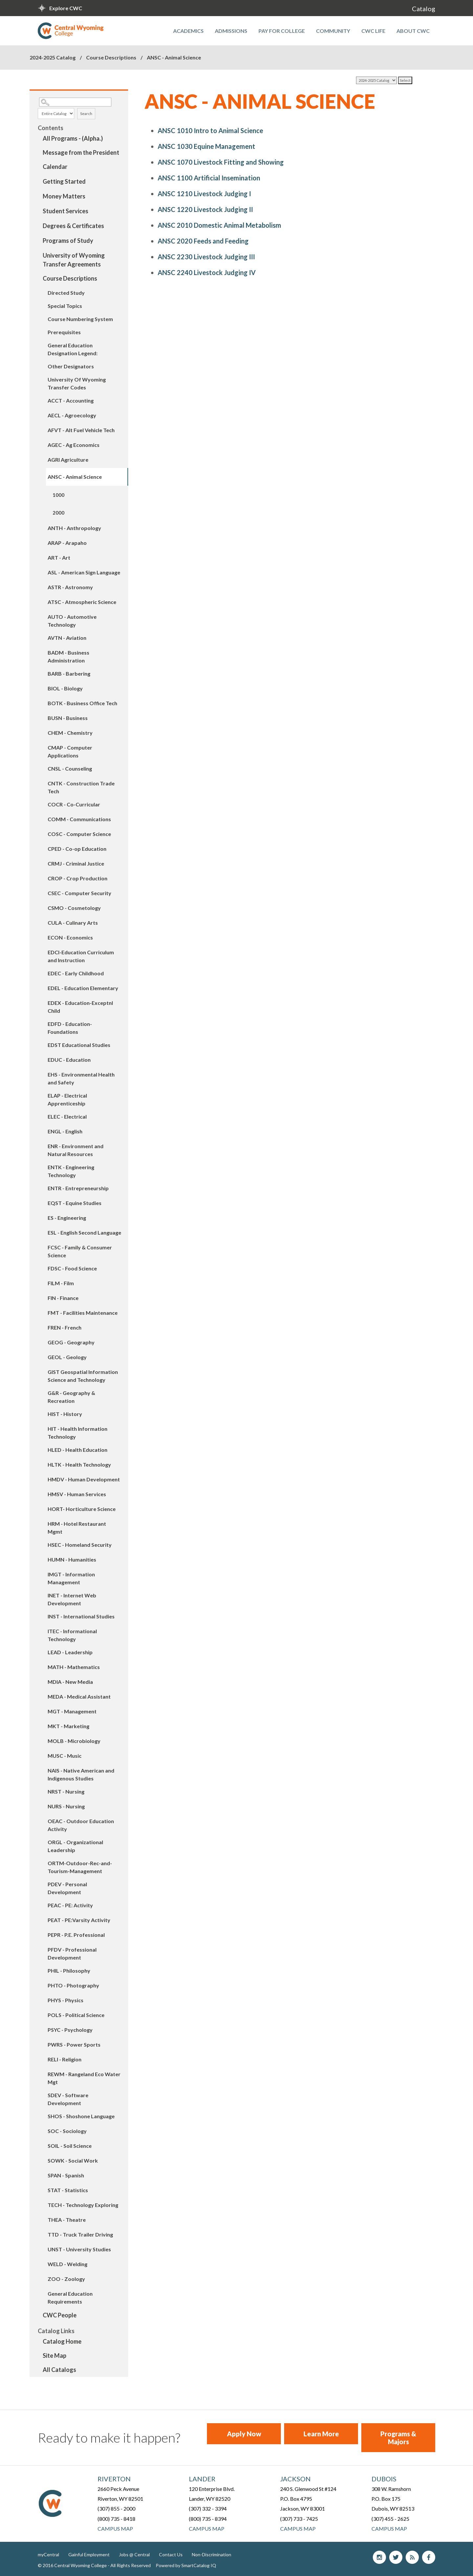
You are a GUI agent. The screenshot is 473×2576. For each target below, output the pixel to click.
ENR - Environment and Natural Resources (75, 1150)
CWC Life (373, 31)
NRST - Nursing (66, 1791)
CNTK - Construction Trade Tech (81, 787)
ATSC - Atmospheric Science (82, 602)
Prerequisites (64, 332)
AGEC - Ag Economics (74, 445)
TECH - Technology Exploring (83, 2205)
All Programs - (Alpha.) (73, 138)
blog (412, 2557)
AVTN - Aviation (67, 638)
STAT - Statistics (68, 2190)
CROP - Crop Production (77, 878)
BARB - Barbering (69, 673)
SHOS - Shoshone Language (81, 2116)
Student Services (65, 211)
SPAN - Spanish (66, 2175)
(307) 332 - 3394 (208, 2508)
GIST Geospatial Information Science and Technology (83, 1376)
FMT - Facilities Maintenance (83, 1313)
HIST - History (65, 1414)
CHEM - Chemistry (70, 733)
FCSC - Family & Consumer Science (80, 1251)
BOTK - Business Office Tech (82, 703)
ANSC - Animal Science (75, 477)
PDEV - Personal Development (67, 1888)
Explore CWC (65, 8)
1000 (58, 495)
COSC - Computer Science (79, 834)
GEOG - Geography (71, 1342)
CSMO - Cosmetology (74, 908)
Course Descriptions (111, 57)
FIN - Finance (63, 1298)
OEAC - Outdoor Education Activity (81, 1825)
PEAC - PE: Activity (70, 1905)
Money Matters (64, 196)
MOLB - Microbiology (74, 1741)
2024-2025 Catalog (53, 57)
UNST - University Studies (79, 2249)
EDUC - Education (69, 1059)
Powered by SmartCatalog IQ (186, 2565)
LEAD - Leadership (70, 1652)
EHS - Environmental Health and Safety (81, 1078)
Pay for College (282, 31)
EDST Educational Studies (79, 1045)
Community (333, 31)
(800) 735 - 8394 (208, 2519)
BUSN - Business (68, 718)
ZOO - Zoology (66, 2279)
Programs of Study (68, 240)
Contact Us (171, 2554)
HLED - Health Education (77, 1450)
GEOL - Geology (67, 1357)
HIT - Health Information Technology (77, 1433)
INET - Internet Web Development (72, 1599)
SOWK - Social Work (73, 2160)
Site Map (54, 2355)
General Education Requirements (70, 2297)
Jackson (295, 2479)
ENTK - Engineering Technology (71, 1171)
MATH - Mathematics (74, 1667)
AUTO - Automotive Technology (72, 621)
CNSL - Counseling (70, 768)
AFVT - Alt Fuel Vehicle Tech (81, 430)
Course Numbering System (80, 319)
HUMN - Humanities (72, 1559)
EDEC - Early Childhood (76, 973)
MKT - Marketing (68, 1726)
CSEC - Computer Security (79, 893)
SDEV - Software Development (68, 2099)
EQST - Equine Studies (74, 1203)
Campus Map (115, 2528)
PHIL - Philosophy (69, 1970)
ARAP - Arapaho (67, 543)
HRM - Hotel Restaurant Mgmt (77, 1527)
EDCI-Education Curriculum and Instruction (81, 956)
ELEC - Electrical (67, 1116)
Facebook (428, 2557)
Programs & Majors (398, 2438)
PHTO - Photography (73, 1985)
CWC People (60, 2315)
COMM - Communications (79, 819)
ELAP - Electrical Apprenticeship (67, 1099)
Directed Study (66, 293)
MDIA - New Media (70, 1682)
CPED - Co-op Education (77, 849)
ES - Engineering (67, 1218)
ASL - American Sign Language (84, 572)
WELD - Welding (67, 2264)
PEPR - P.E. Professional (76, 1935)
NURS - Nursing (66, 1806)
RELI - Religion (64, 2059)
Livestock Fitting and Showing (221, 162)
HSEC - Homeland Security (80, 1545)
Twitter (395, 2557)
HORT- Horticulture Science (82, 1509)
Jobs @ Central (134, 2554)
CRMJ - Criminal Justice (76, 863)
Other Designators (71, 366)
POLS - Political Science (76, 2015)
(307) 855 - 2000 (116, 2508)
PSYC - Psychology (70, 2030)
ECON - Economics (70, 937)
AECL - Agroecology (72, 415)
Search (86, 113)
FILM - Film (61, 1283)
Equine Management (206, 146)
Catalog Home (62, 2341)
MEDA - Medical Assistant (79, 1696)
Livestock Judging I (204, 193)
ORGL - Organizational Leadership (75, 1846)
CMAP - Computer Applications (70, 751)
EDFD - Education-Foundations (70, 1028)
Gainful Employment (89, 2554)
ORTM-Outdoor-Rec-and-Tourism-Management (80, 1867)
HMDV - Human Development (84, 1479)
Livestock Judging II (205, 209)
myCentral (48, 2554)
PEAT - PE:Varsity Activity (79, 1920)
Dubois (384, 2479)
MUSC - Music (64, 1755)
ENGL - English (65, 1131)
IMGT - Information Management (71, 1578)
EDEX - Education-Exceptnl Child (80, 1007)
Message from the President (81, 152)
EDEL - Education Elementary (83, 988)
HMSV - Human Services (77, 1494)
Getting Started (64, 181)
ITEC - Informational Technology (72, 1635)
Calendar (55, 166)
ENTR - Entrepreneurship (78, 1188)
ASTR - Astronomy (70, 587)
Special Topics (65, 306)
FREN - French (64, 1327)
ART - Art (59, 557)
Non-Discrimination (211, 2554)
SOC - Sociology (67, 2131)
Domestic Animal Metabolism (219, 225)
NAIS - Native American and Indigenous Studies (81, 1774)
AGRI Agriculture (68, 459)
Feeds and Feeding (203, 241)
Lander (202, 2479)
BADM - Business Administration (68, 656)
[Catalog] (376, 80)
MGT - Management (72, 1711)
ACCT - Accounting (71, 400)
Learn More (321, 2434)
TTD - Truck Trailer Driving (80, 2234)
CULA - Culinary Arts (73, 922)
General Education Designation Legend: (73, 349)
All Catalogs (59, 2369)
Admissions (231, 31)
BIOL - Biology (65, 688)
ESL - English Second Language (84, 1232)
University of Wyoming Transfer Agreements (74, 260)
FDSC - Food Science (72, 1268)
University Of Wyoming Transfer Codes (77, 383)
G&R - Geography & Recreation (71, 1397)
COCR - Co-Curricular (74, 804)
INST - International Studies (81, 1616)
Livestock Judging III (206, 257)
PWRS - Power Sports (74, 2044)
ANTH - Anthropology (74, 528)
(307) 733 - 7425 (299, 2519)
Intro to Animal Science (210, 130)
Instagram (379, 2557)
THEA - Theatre (67, 2219)
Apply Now (244, 2434)
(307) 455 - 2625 (390, 2519)
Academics (188, 31)
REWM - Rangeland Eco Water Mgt (84, 2078)
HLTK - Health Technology (79, 1464)
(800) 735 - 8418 (116, 2519)
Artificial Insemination (209, 178)
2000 (58, 513)
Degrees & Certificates (73, 225)
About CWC (413, 31)
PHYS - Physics (65, 2000)
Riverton (114, 2479)
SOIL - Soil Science (70, 2146)
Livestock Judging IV (207, 272)
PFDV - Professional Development (72, 1953)
